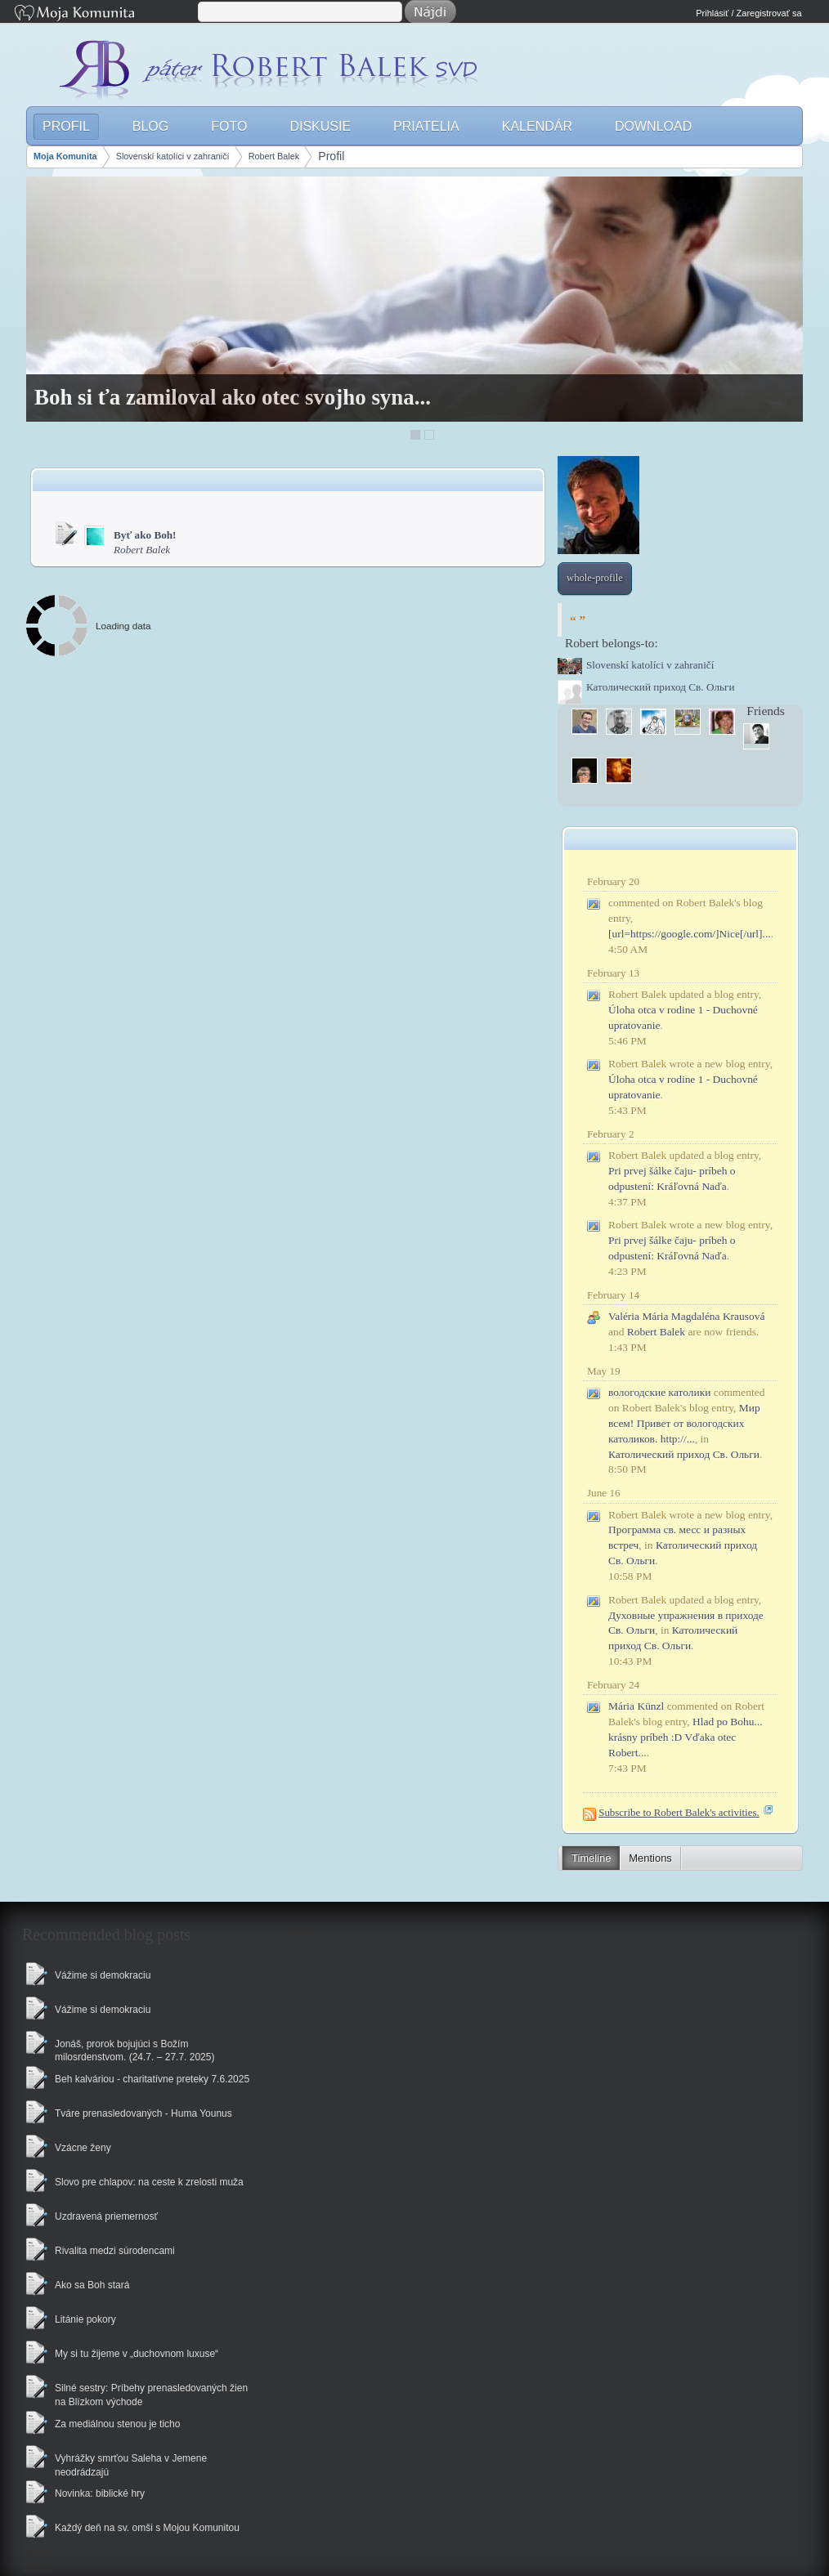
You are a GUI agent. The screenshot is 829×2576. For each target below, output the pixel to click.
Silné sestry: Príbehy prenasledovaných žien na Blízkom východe (151, 2395)
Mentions (650, 1858)
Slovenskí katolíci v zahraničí (173, 156)
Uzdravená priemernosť (106, 2216)
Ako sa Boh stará (92, 2285)
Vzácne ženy (83, 2147)
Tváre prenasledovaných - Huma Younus (143, 2113)
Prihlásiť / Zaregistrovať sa (748, 13)
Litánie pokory (85, 2319)
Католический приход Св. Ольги (684, 1454)
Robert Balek (274, 156)
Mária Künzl (636, 1706)
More (772, 797)
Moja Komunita (104, 14)
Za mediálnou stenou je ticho (117, 2424)
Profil (331, 156)
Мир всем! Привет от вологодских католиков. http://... (684, 1423)
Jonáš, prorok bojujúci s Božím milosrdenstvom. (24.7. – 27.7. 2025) (134, 2051)
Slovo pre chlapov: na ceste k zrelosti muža (149, 2182)
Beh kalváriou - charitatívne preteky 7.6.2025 (152, 2079)
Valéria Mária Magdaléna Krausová (686, 1316)
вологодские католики (659, 1392)
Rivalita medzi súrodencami (115, 2250)
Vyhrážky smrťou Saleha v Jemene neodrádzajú (131, 2465)
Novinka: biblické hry (100, 2493)
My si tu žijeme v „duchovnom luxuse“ (136, 2353)
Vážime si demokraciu (102, 1975)
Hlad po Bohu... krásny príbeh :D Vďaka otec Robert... (685, 1737)
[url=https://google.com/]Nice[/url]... (689, 934)
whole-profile (595, 578)
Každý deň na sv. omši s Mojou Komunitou (147, 2528)
